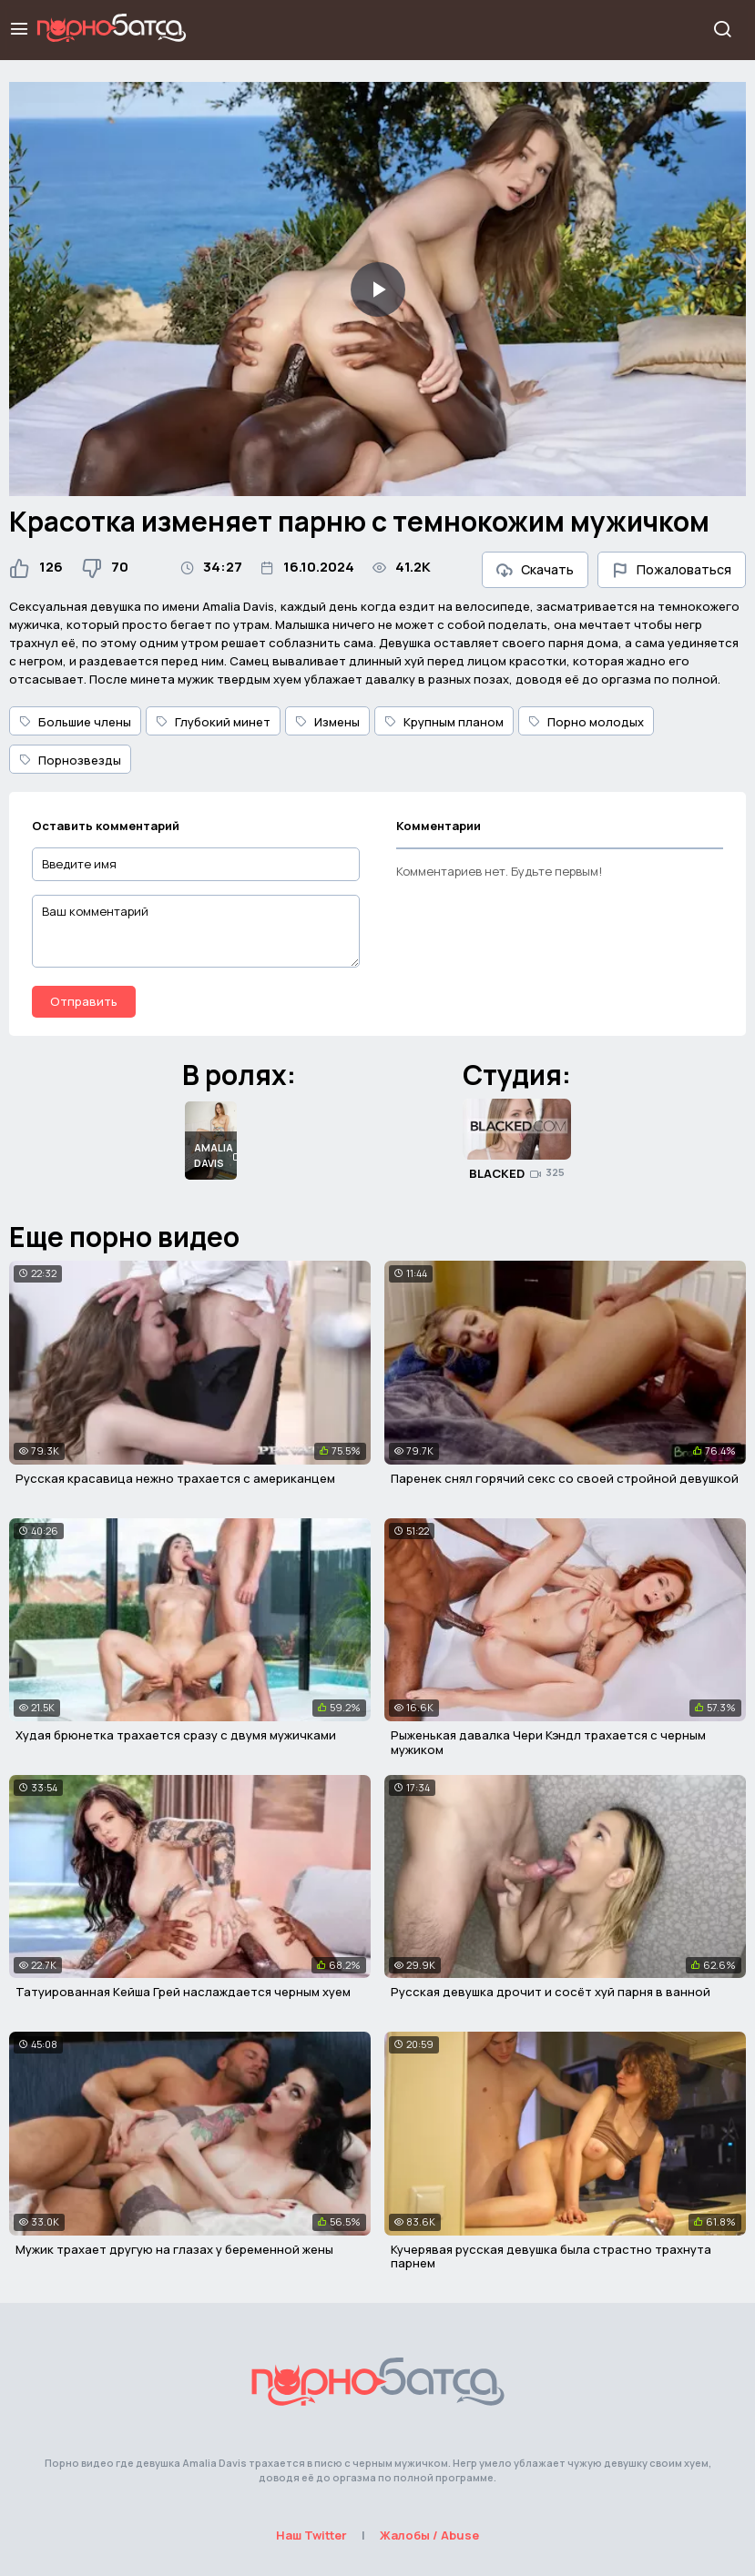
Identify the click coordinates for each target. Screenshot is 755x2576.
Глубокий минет (213, 722)
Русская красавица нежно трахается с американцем (175, 1478)
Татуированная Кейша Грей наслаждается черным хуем (183, 1991)
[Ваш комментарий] (196, 931)
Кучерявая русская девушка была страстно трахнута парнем (551, 2256)
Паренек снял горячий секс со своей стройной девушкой (565, 1478)
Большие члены (75, 722)
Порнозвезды (70, 760)
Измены (327, 722)
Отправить (83, 1001)
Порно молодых (586, 722)
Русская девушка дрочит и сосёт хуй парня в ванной (550, 1991)
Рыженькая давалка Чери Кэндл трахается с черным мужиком (548, 1742)
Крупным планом (444, 722)
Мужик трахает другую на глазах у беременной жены (174, 2249)
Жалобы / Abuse (429, 2535)
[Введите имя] (196, 864)
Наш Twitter (311, 2535)
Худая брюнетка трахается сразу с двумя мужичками (175, 1735)
